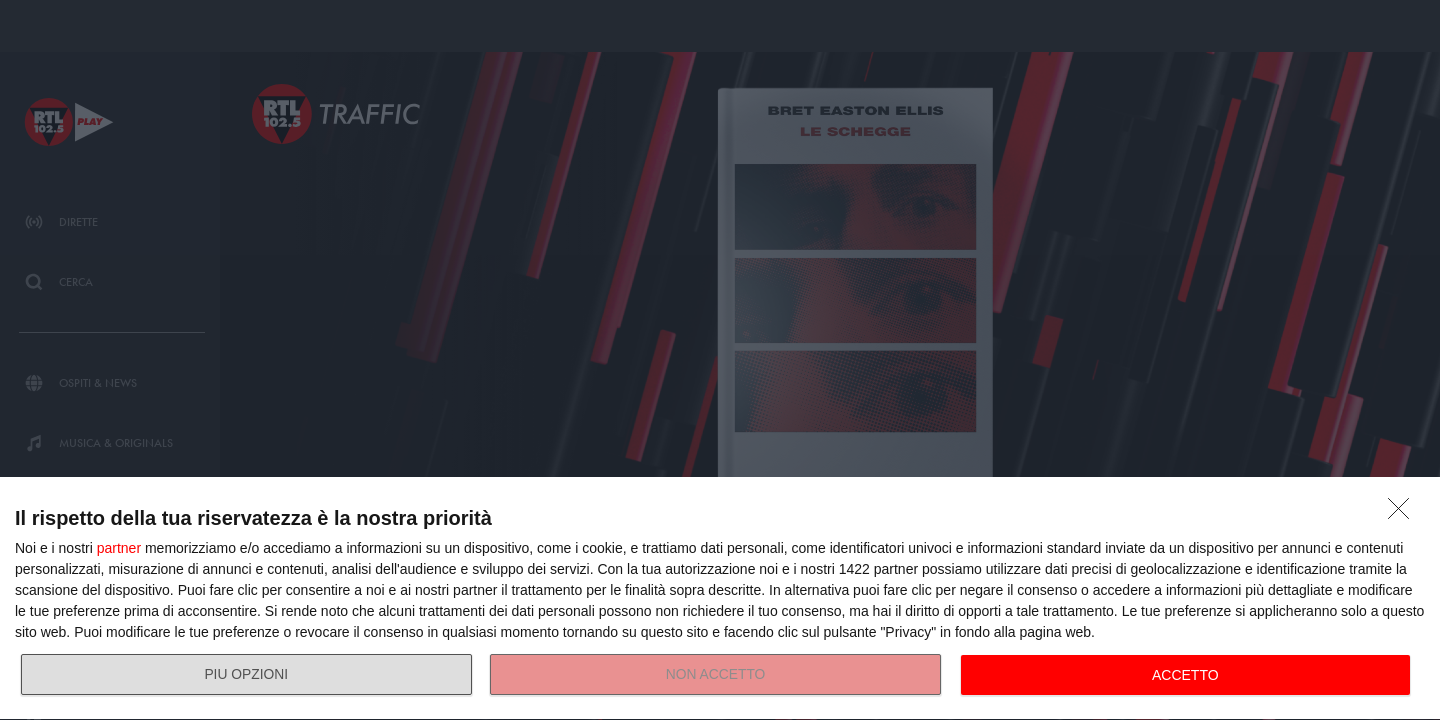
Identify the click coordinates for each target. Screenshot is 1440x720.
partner (119, 548)
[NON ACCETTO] (1404, 514)
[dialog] (720, 599)
